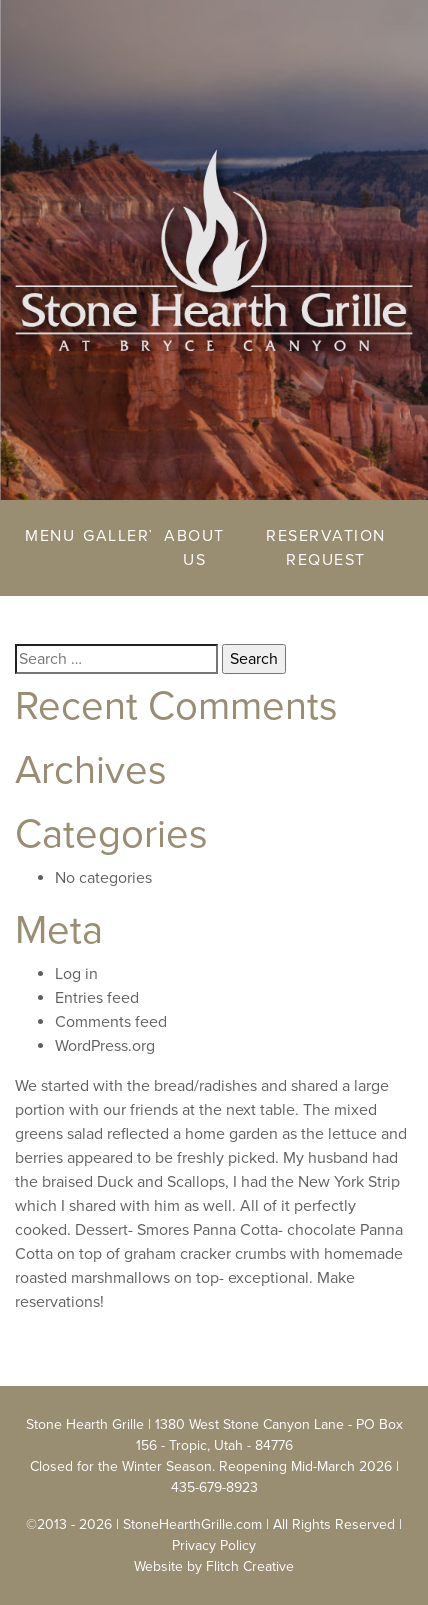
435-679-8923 (214, 1487)
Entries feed (97, 998)
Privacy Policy (214, 1545)
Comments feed (111, 1022)
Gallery (112, 536)
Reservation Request (326, 548)
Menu (44, 536)
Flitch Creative (250, 1566)
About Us (195, 548)
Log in (76, 974)
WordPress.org (105, 1046)
